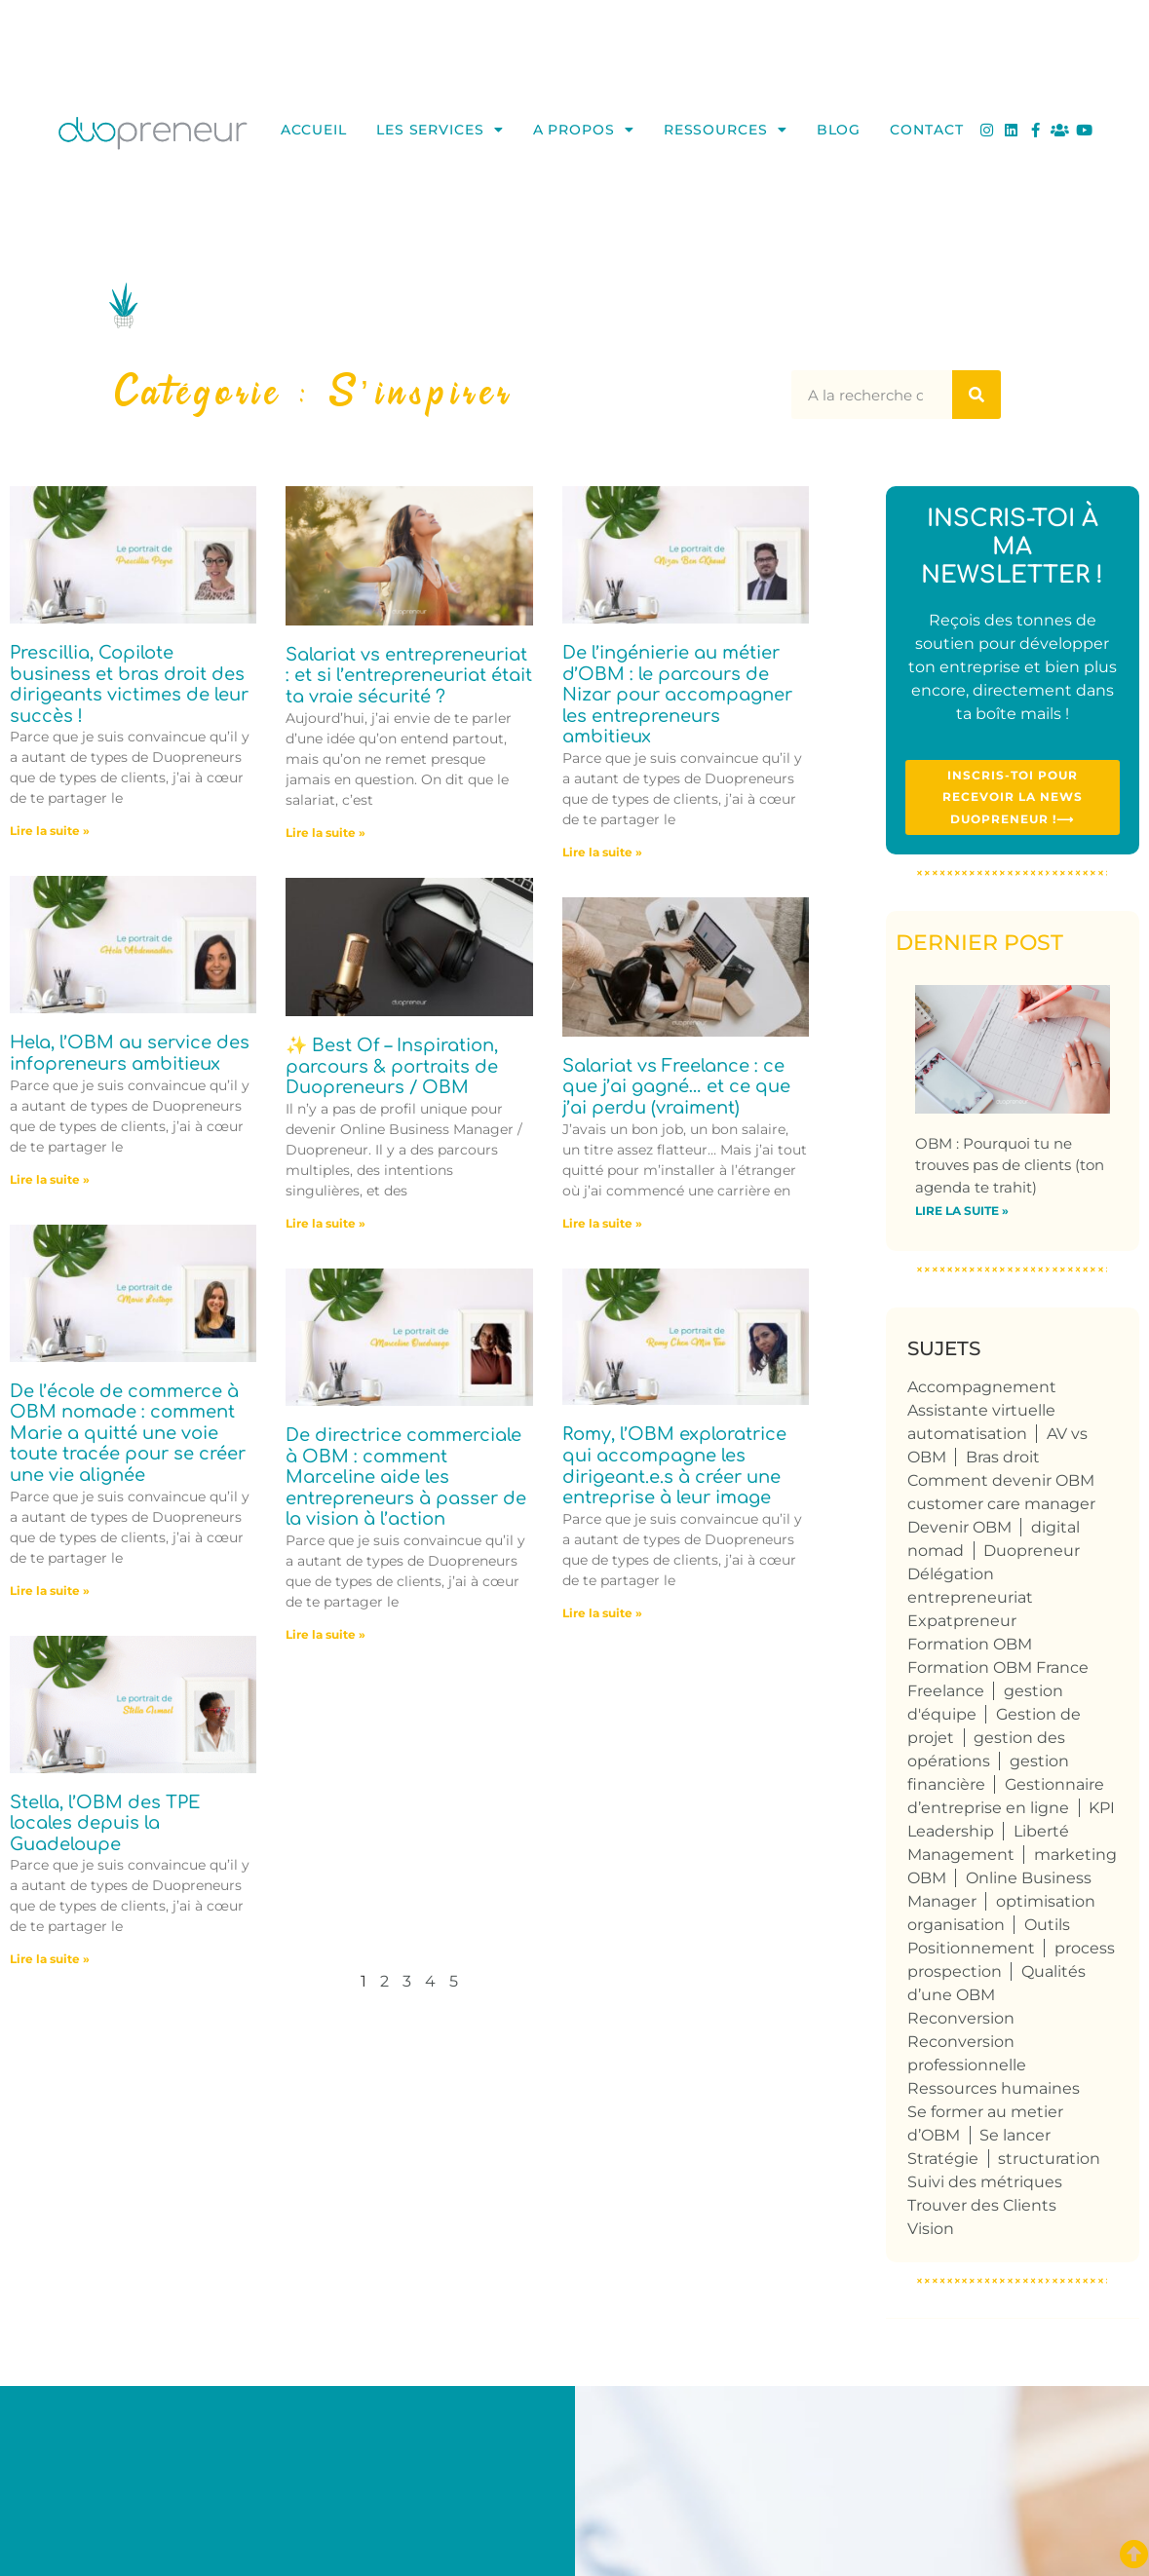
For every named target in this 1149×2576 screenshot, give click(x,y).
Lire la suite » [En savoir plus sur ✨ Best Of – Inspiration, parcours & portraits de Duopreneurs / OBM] (325, 1223)
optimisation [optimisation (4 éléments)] (1045, 1905)
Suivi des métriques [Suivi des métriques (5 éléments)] (984, 2186)
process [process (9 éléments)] (1084, 1952)
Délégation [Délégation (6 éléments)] (950, 1578)
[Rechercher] (976, 394)
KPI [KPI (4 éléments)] (1102, 1811)
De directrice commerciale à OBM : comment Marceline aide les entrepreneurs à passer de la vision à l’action (406, 1477)
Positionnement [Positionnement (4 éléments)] (971, 1952)
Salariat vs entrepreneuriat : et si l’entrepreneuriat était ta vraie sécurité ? (409, 675)
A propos (583, 129)
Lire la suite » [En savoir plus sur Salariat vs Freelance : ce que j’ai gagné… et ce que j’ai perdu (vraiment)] (602, 1223)
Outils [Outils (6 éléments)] (1047, 1928)
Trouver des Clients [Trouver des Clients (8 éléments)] (981, 2209)
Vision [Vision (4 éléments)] (930, 2232)
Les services (440, 129)
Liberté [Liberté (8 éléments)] (1041, 1835)
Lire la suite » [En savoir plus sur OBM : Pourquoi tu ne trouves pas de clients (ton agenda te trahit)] (962, 1215)
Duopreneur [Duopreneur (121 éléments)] (1031, 1554)
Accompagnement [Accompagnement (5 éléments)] (981, 1391)
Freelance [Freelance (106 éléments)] (945, 1695)
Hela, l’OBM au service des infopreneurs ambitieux (129, 1053)
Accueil (314, 129)
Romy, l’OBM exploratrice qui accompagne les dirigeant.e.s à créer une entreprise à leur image (674, 1465)
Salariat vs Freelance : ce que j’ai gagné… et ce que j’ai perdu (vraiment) (676, 1087)
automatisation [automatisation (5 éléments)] (967, 1437)
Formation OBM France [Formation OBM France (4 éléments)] (998, 1671)
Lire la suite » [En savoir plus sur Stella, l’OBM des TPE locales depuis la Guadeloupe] (50, 1958)
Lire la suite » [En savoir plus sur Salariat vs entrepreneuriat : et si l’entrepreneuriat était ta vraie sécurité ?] (325, 832)
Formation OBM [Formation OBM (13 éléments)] (969, 1648)
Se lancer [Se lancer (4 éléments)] (1015, 2139)
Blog (839, 129)
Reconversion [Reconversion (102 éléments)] (961, 2022)
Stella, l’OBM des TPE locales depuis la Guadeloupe (105, 1823)
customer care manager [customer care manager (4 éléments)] (1001, 1507)
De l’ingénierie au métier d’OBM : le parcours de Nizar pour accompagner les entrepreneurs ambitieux (677, 694)
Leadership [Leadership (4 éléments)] (950, 1835)
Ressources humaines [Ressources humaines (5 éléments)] (993, 2092)
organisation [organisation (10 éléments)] (956, 1928)
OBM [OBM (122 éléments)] (926, 1882)
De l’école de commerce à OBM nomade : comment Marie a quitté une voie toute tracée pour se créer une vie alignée (128, 1433)
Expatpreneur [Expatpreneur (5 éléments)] (961, 1624)
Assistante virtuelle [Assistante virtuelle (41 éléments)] (981, 1414)
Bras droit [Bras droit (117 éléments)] (1003, 1461)
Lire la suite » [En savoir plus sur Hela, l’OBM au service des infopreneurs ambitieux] (50, 1179)
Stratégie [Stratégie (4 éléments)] (942, 2162)
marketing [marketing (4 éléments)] (1075, 1858)
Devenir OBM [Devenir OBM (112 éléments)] (959, 1531)
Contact (926, 129)
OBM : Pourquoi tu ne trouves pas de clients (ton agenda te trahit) (1009, 1169)
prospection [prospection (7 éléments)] (954, 1975)
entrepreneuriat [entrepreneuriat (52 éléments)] (970, 1601)
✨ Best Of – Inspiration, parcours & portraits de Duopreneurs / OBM (392, 1066)
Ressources (725, 129)
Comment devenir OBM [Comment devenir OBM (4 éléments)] (1000, 1484)
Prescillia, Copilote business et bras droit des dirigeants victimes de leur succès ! (129, 684)
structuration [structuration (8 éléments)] (1049, 2162)
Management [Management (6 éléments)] (961, 1858)
